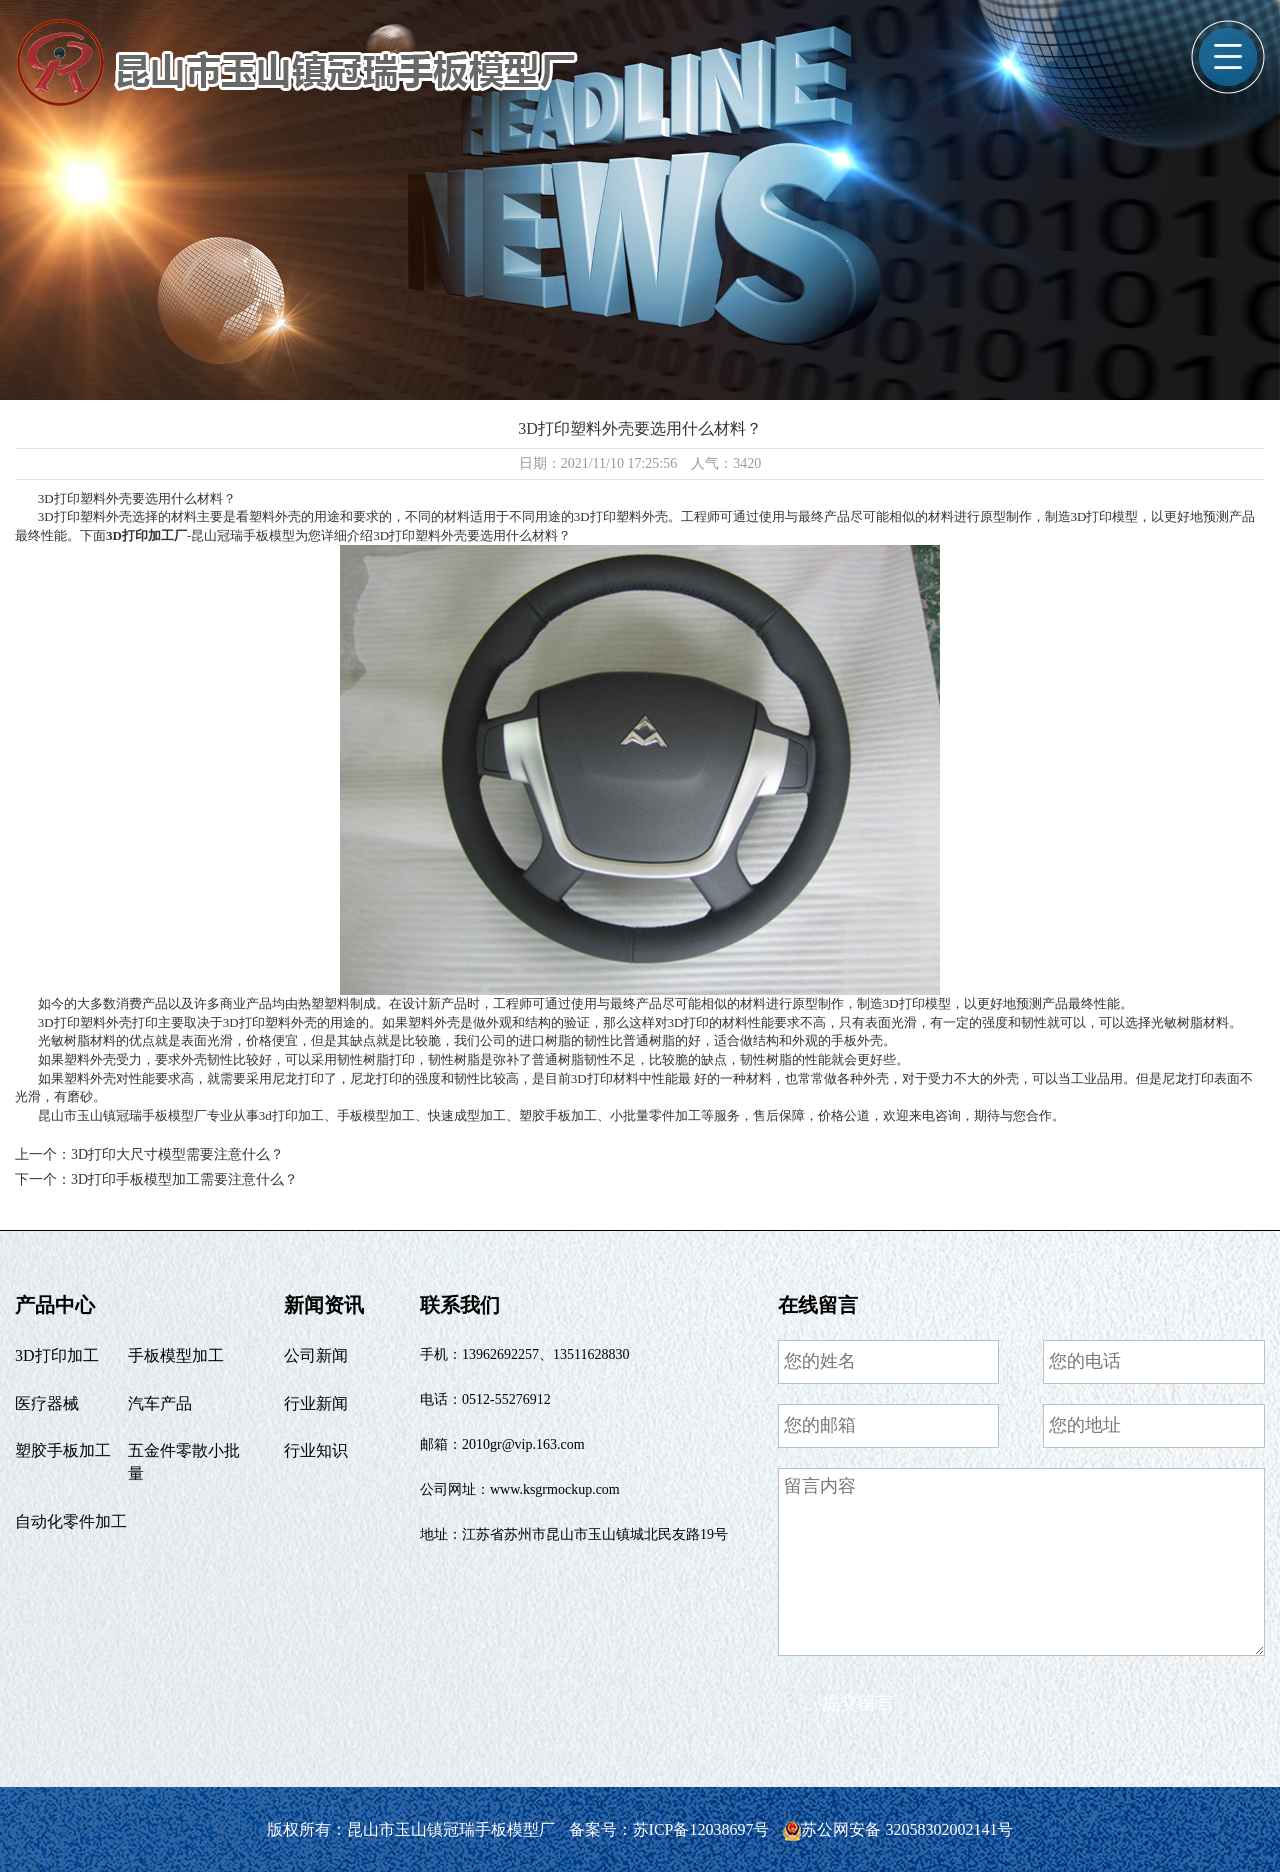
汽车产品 (160, 1403)
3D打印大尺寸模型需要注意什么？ (177, 1154)
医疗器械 (47, 1403)
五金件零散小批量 (184, 1462)
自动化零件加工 (71, 1521)
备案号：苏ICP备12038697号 (671, 1829)
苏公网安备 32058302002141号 (898, 1829)
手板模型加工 (176, 1355)
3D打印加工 (57, 1355)
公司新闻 (316, 1355)
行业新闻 (316, 1403)
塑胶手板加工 (63, 1450)
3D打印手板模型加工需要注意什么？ (184, 1179)
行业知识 (316, 1450)
